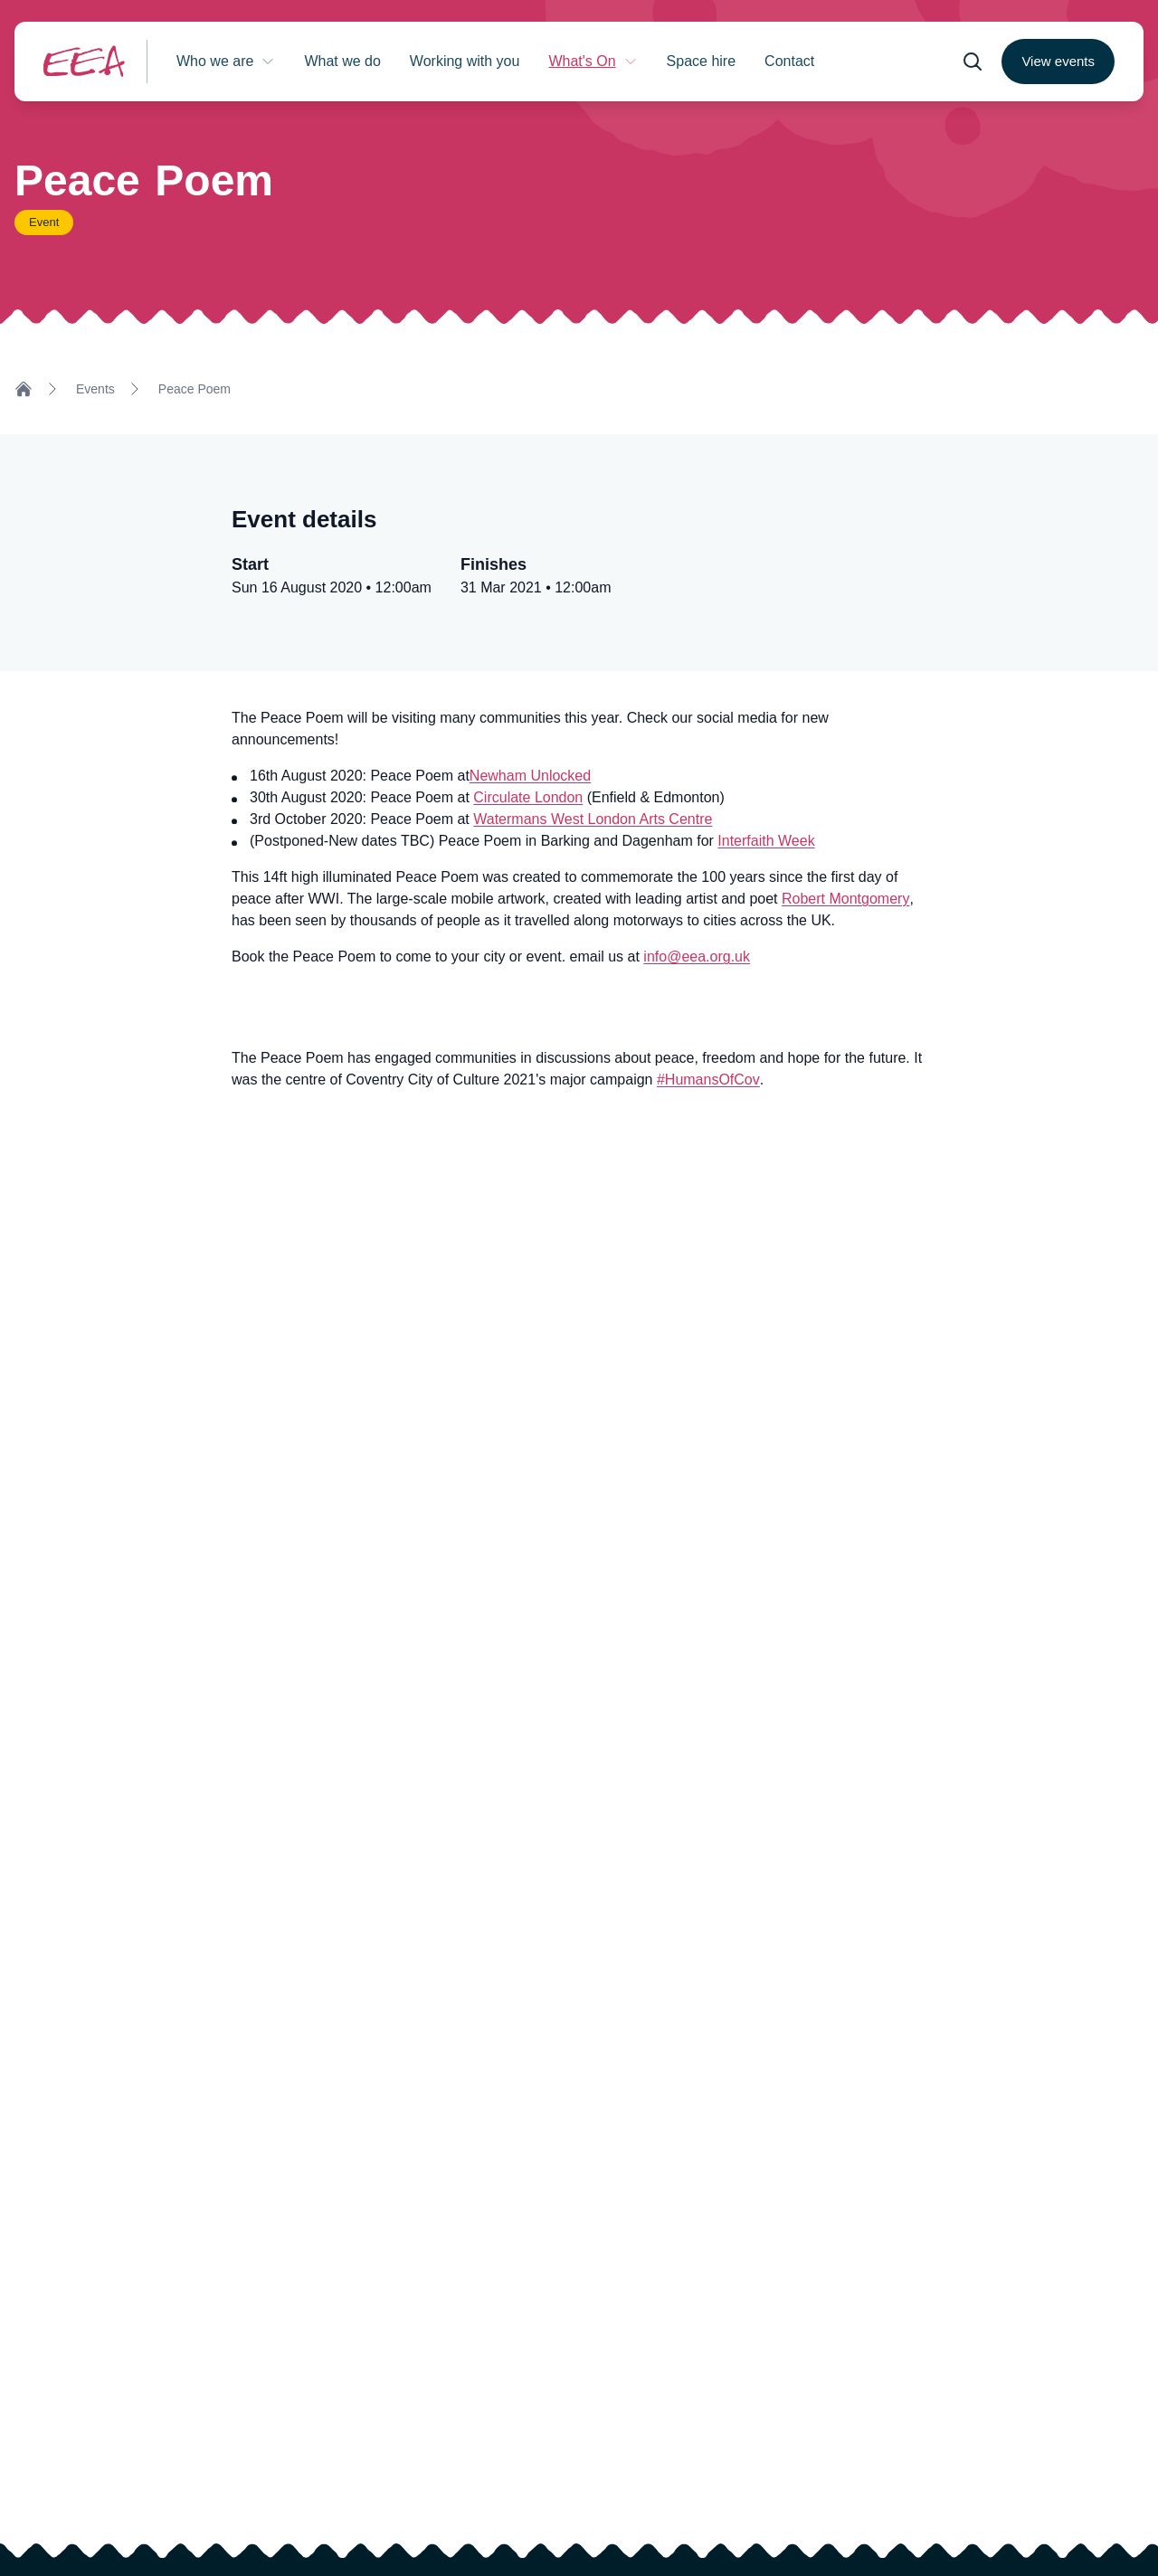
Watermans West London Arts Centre (592, 819)
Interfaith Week (765, 840)
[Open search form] (972, 61)
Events (95, 389)
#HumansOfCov (708, 1079)
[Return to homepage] (84, 61)
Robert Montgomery (845, 898)
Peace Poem (194, 389)
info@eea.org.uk (696, 956)
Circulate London (528, 797)
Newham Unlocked (530, 775)
